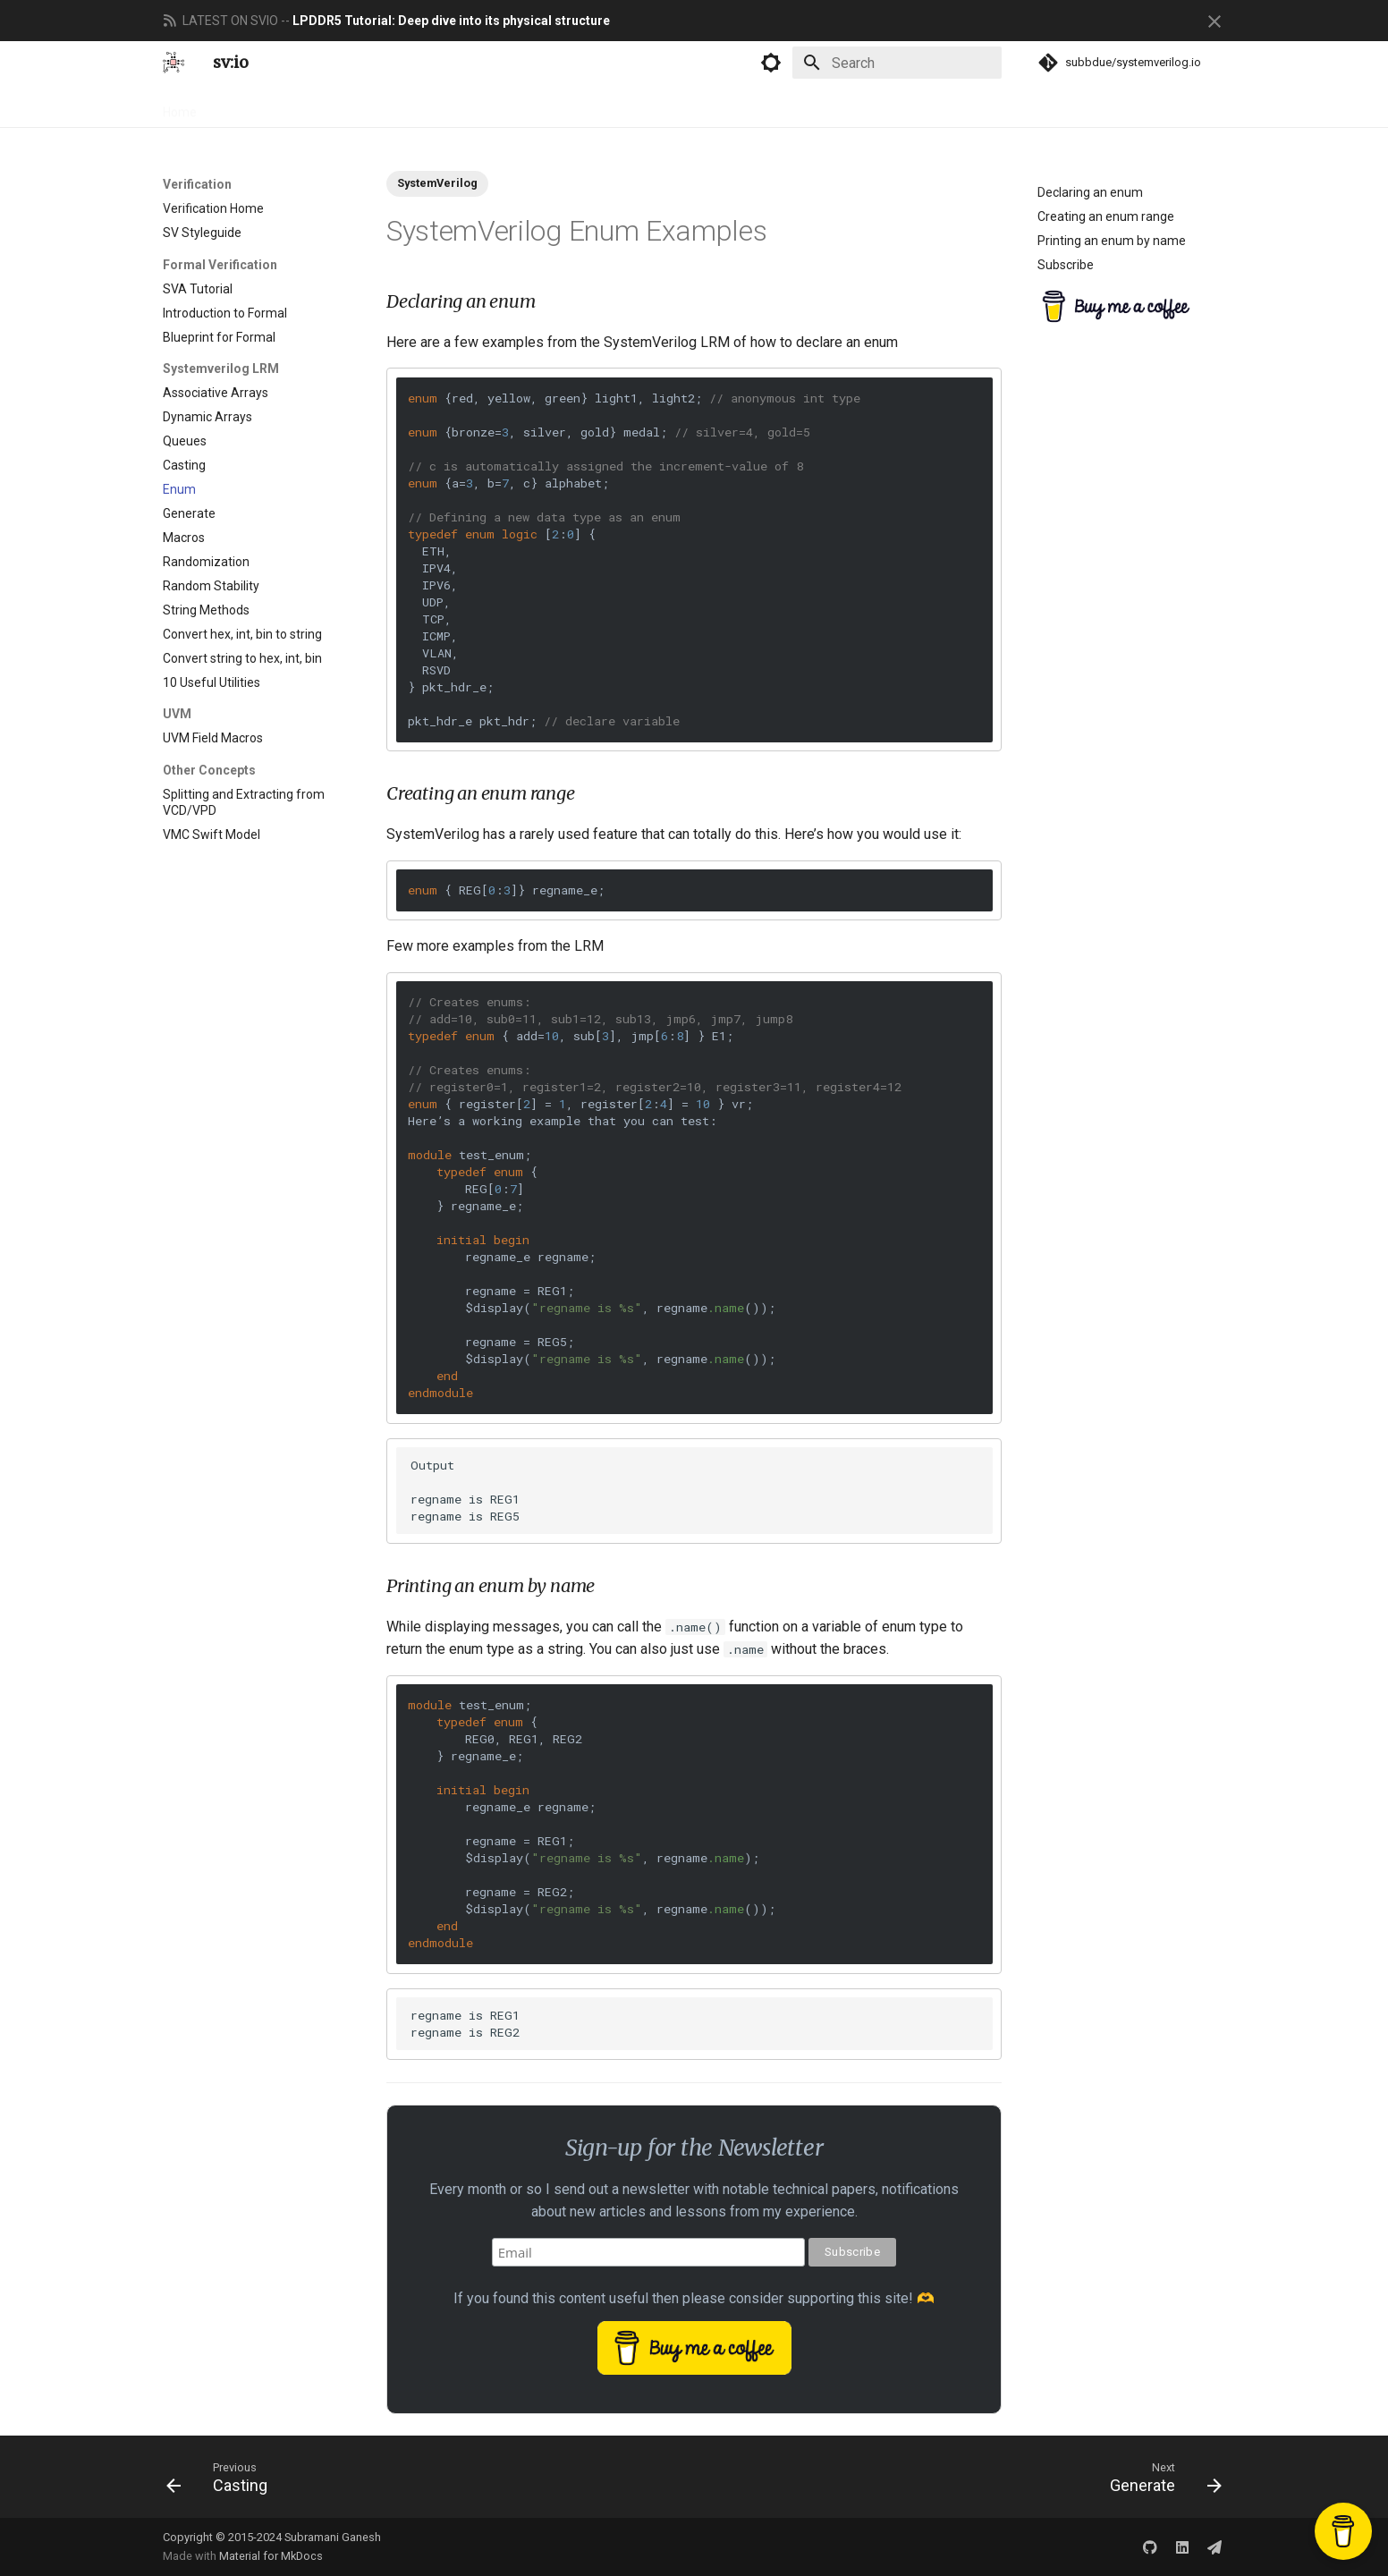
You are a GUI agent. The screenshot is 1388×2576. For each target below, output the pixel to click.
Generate (189, 513)
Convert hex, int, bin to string (242, 634)
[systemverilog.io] (173, 62)
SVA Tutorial (198, 289)
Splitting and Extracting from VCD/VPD (244, 802)
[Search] (897, 63)
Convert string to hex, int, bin (242, 658)
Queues (185, 441)
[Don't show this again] (1214, 21)
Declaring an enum (1090, 192)
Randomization (206, 562)
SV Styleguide (202, 232)
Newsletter (490, 106)
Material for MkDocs (271, 2556)
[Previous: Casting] (222, 2476)
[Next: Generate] (1160, 2476)
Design (239, 106)
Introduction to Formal (225, 313)
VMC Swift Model (211, 834)
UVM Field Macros (213, 738)
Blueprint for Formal (219, 337)
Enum (179, 489)
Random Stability (211, 586)
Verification (314, 106)
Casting (184, 465)
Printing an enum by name (1111, 240)
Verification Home (213, 208)
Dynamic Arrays (207, 417)
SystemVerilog (437, 183)
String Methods (206, 610)
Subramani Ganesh (332, 2537)
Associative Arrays (215, 393)
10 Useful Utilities (211, 682)
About (562, 106)
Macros (184, 537)
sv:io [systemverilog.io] (231, 62)
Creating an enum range (1105, 216)
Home (180, 106)
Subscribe (1065, 265)
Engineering (402, 106)
